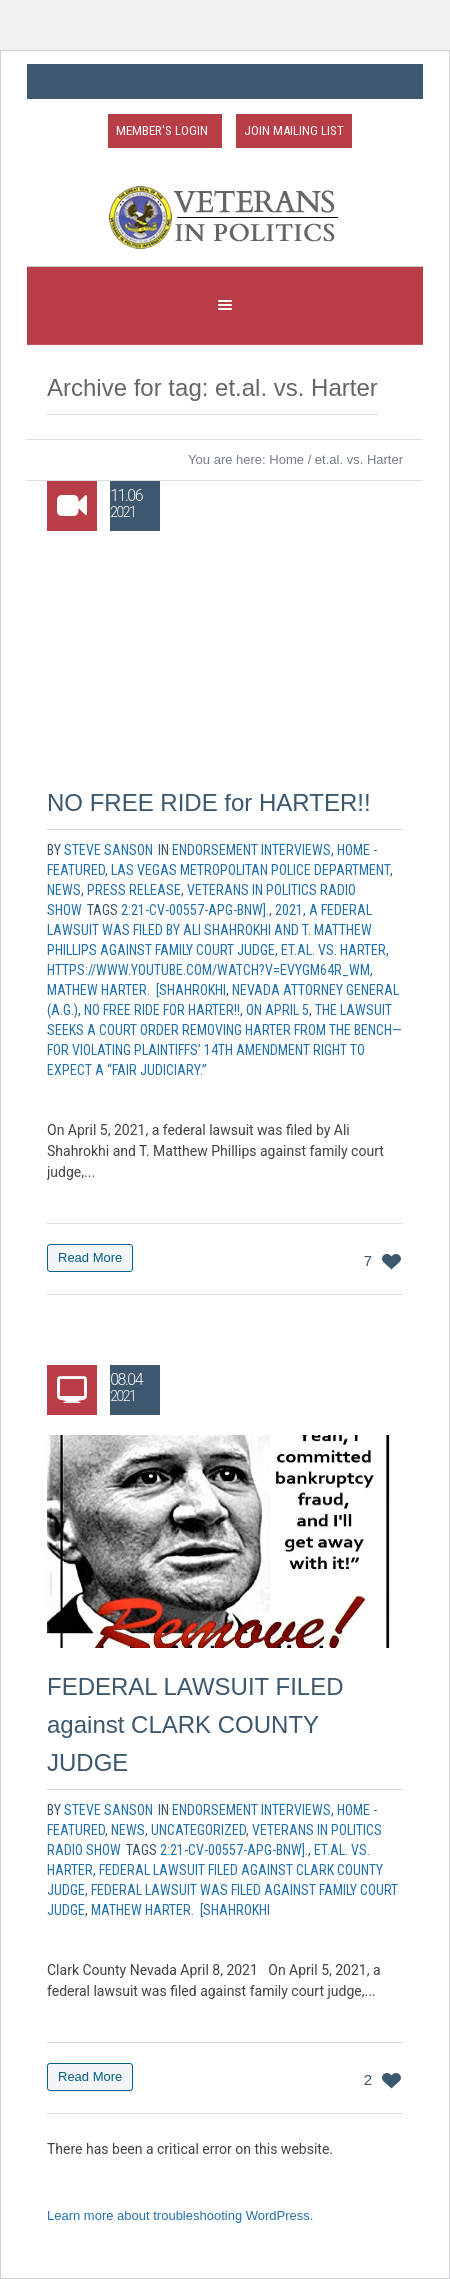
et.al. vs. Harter (333, 950)
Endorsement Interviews (251, 850)
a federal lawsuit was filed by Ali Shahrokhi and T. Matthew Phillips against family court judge (209, 930)
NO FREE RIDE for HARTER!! (209, 802)
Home (286, 459)
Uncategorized (198, 1830)
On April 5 (277, 1010)
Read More (90, 1257)
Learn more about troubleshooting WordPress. (180, 2215)
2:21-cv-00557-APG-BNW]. (195, 910)
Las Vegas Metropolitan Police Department (250, 870)
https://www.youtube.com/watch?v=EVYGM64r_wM (208, 970)
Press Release (134, 890)
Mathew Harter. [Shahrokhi (136, 990)
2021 (289, 910)
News (64, 890)
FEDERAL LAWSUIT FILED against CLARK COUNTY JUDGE (195, 1724)
